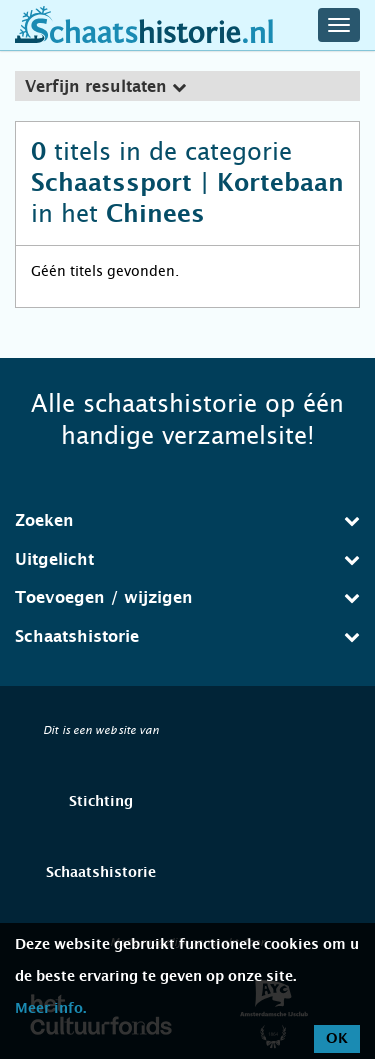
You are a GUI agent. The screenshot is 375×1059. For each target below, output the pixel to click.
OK (337, 1039)
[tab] (187, 86)
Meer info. (50, 1009)
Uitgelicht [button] (187, 559)
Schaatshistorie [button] (187, 636)
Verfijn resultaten (105, 87)
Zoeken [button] (187, 520)
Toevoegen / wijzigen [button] (187, 597)
